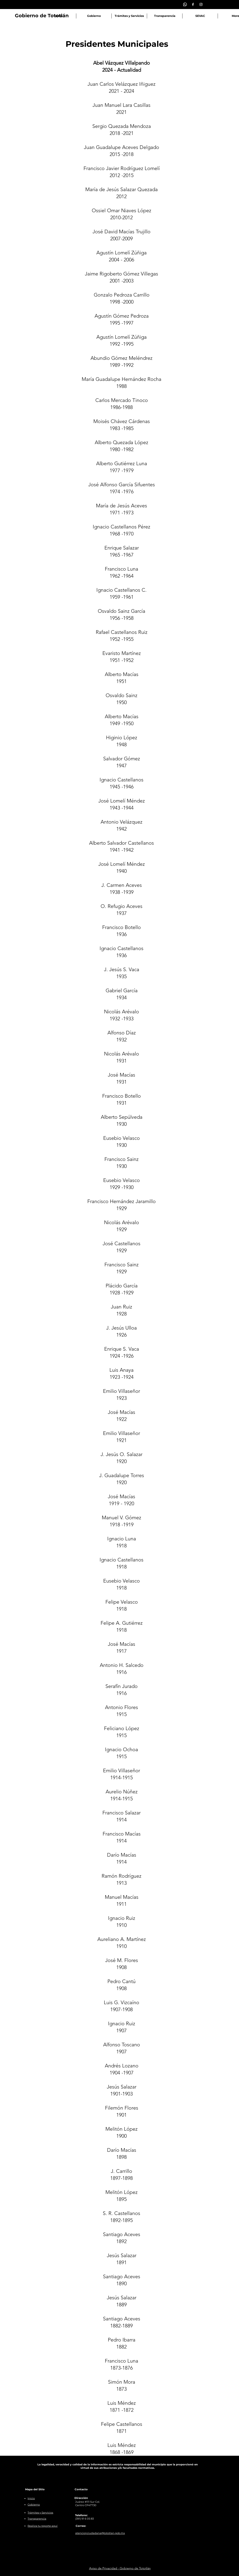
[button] (93, 15)
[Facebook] (193, 4)
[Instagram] (201, 4)
